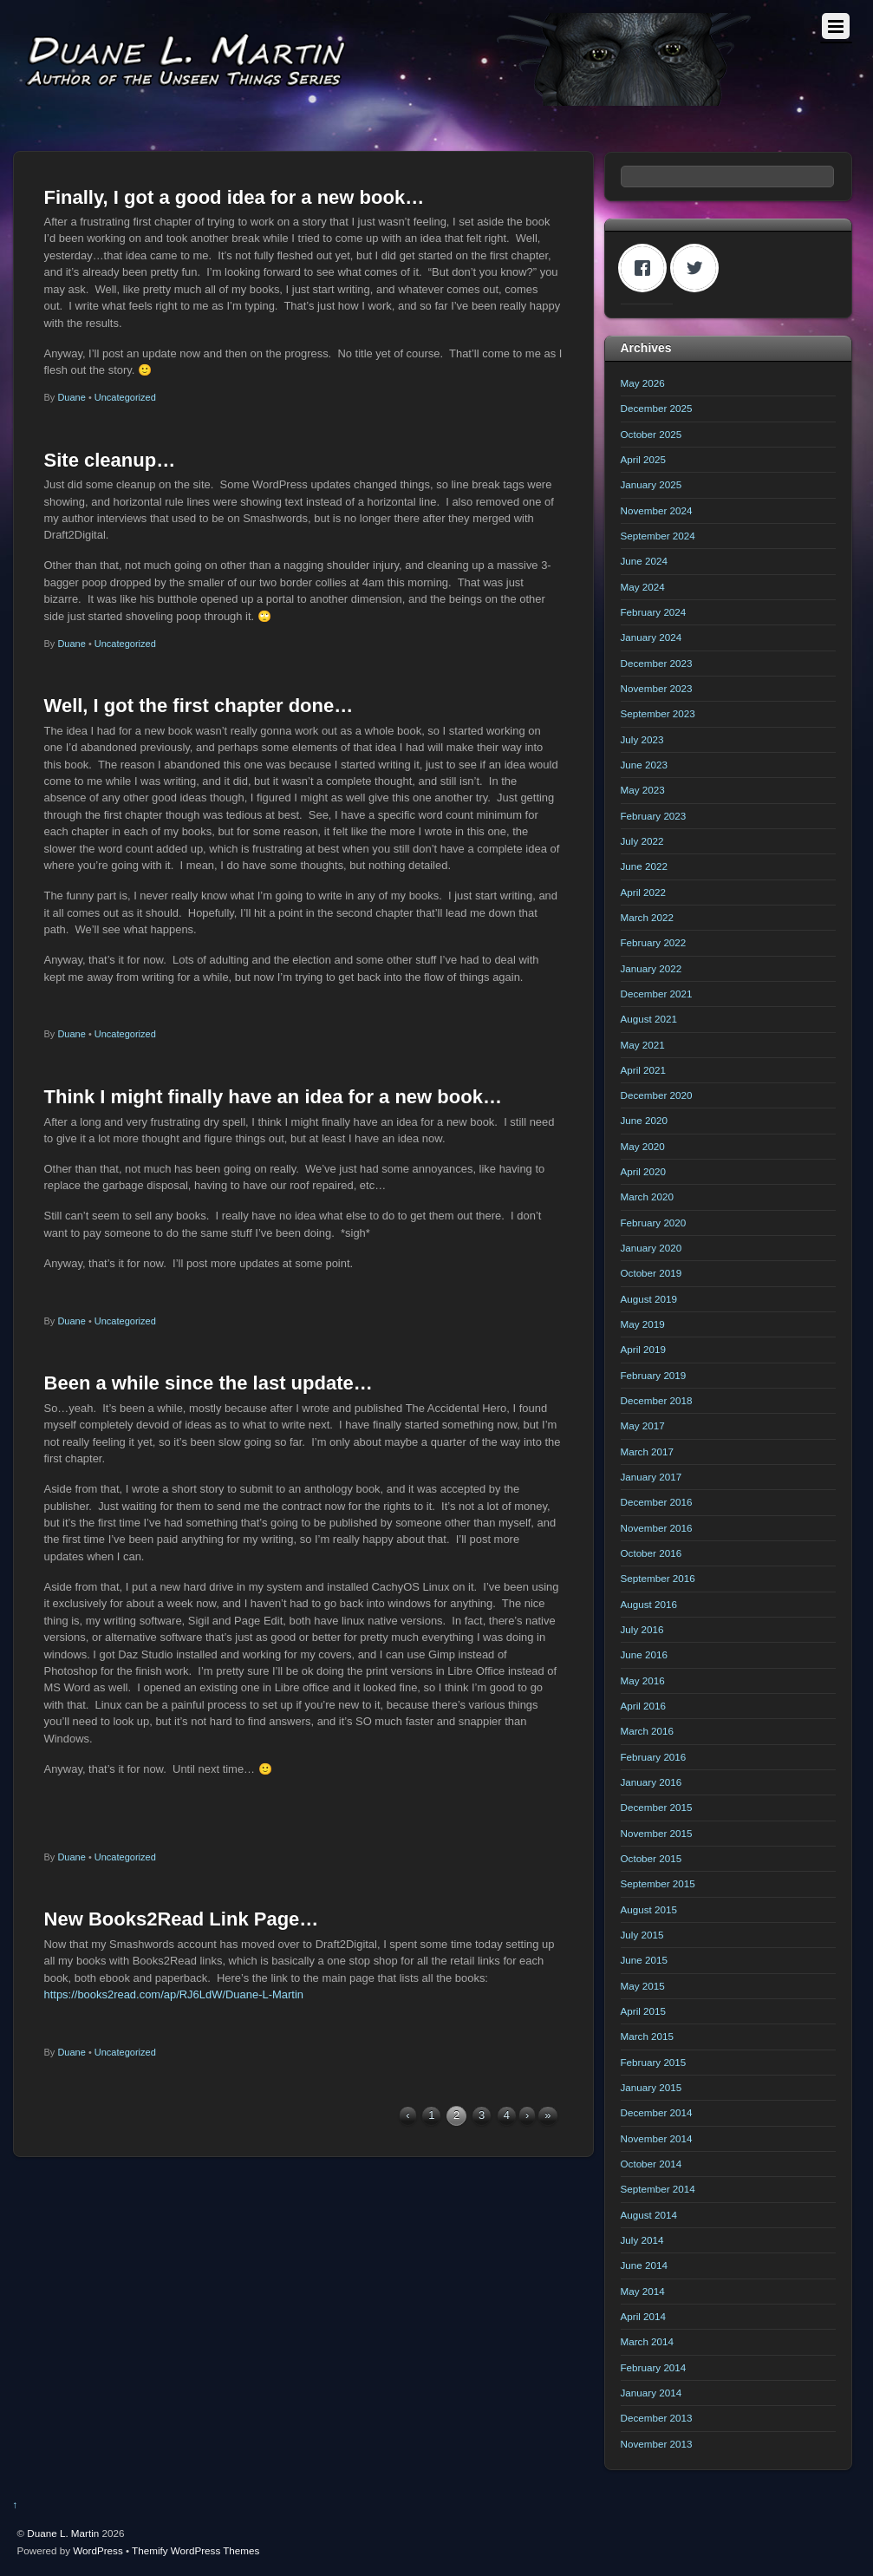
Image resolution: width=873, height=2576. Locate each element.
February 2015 (654, 2062)
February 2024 (654, 612)
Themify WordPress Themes (195, 2550)
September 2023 (658, 713)
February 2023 (654, 815)
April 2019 (644, 1349)
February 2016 (654, 1756)
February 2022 (654, 942)
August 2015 (649, 1909)
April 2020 (644, 1171)
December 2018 (657, 1400)
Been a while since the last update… (208, 1383)
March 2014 (647, 2341)
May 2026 (643, 383)
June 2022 (644, 866)
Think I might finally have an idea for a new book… (273, 1097)
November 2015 (657, 1833)
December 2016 (657, 1501)
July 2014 (642, 2240)
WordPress (97, 2550)
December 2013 (657, 2417)
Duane (71, 397)
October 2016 (651, 1553)
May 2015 (643, 1985)
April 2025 (644, 459)
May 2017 (643, 1425)
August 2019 (649, 1298)
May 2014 (643, 2291)
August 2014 (649, 2214)
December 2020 (657, 1095)
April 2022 (644, 892)
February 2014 (654, 2367)
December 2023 (657, 663)
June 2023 (644, 764)
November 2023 (657, 688)
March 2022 (647, 917)
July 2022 (642, 841)
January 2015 (651, 2087)
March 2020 (647, 1196)
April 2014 (644, 2316)
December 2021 (657, 993)
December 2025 (657, 408)
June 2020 (644, 1120)
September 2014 (658, 2188)
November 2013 (657, 2443)
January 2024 (651, 637)
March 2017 (647, 1451)
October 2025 (651, 434)
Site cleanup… (110, 460)
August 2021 (649, 1018)
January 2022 (651, 968)
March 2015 (647, 2036)
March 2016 (647, 1730)
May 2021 (643, 1044)
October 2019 (651, 1272)
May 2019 (643, 1324)
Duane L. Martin (63, 2533)
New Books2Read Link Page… (181, 1919)
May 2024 (643, 586)
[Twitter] (699, 268)
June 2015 (644, 1959)
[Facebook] (647, 268)
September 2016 (658, 1578)
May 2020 (643, 1146)
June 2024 (644, 560)
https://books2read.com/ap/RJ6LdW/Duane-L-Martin (174, 1994)
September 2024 (658, 535)
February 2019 (654, 1375)
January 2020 (651, 1247)
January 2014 (651, 2392)
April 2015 (644, 2011)
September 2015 (658, 1883)
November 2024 (657, 510)
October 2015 (651, 1858)
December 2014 (657, 2112)
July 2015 (642, 1934)
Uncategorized (125, 397)
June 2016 (644, 1654)
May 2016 (643, 1680)
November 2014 (657, 2138)
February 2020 (654, 1222)
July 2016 (642, 1629)
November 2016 (657, 1527)
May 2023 (643, 789)
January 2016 (651, 1782)
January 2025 (651, 484)
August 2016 (649, 1604)
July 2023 (642, 739)
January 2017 (651, 1476)
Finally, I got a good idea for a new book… (234, 197)
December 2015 (657, 1807)
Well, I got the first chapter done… (199, 705)
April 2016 (644, 1705)
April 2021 (644, 1070)
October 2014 (651, 2163)
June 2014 (644, 2265)
